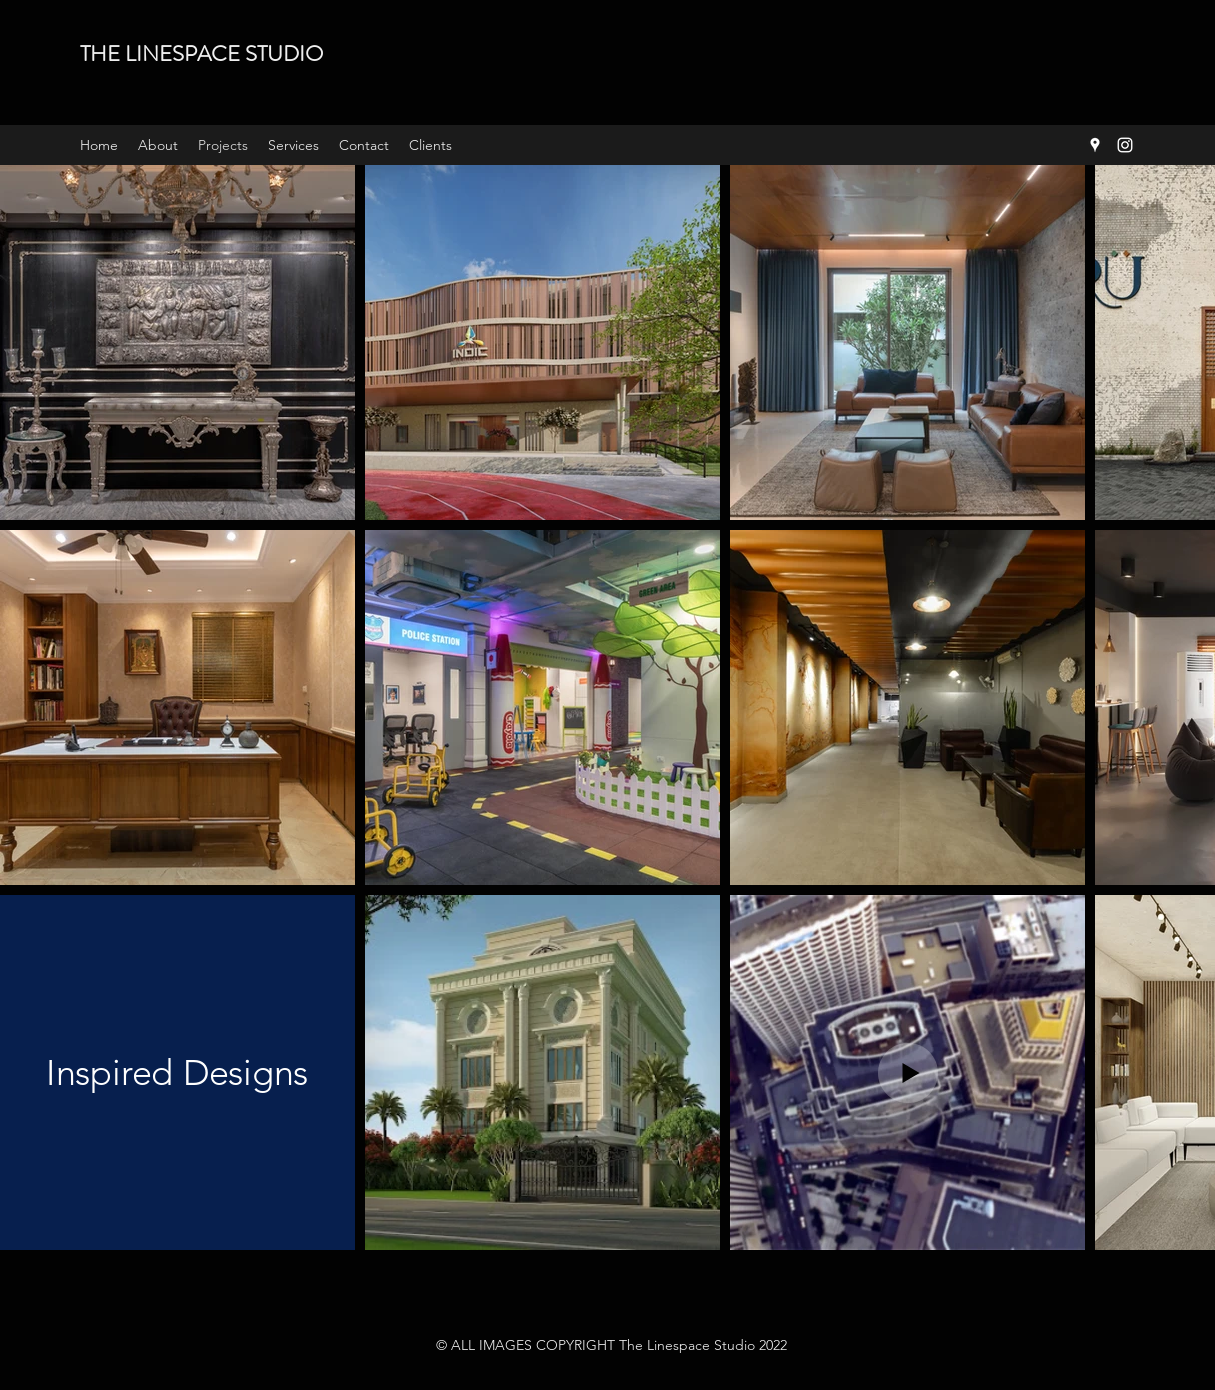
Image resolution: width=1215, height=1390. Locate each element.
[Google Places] (1095, 145)
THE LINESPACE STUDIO (201, 53)
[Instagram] (1125, 145)
